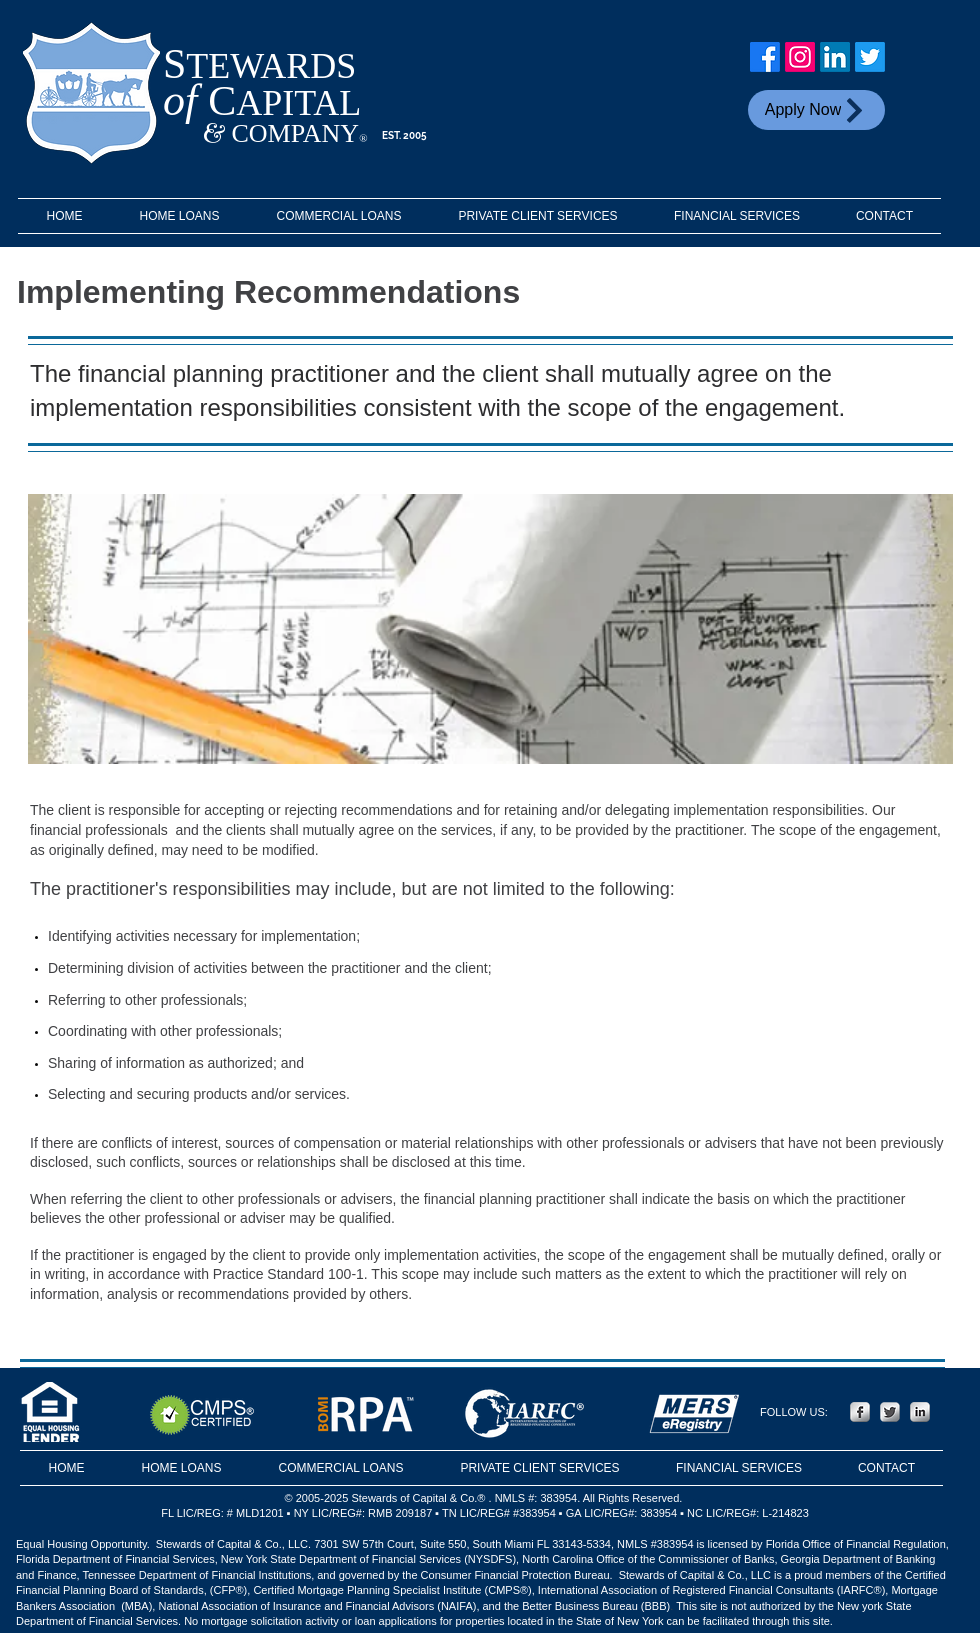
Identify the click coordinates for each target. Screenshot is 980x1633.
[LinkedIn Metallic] (920, 1412)
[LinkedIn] (835, 57)
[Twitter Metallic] (890, 1412)
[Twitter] (870, 57)
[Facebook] (765, 57)
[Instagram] (800, 57)
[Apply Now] (816, 110)
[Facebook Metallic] (860, 1412)
